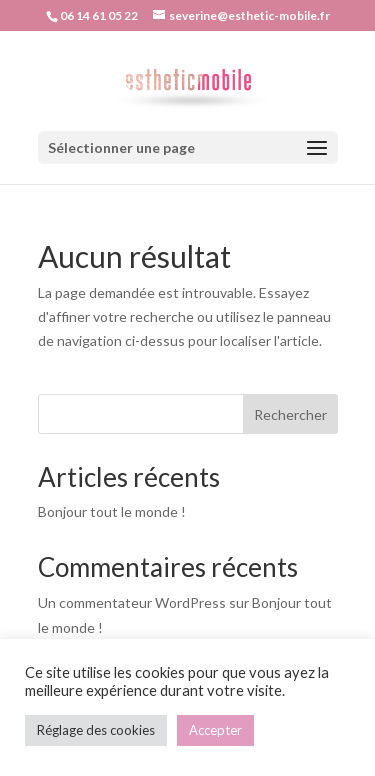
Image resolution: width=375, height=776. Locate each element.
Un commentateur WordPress (132, 602)
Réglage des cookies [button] (96, 730)
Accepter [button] (215, 730)
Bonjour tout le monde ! (112, 511)
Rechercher (290, 414)
